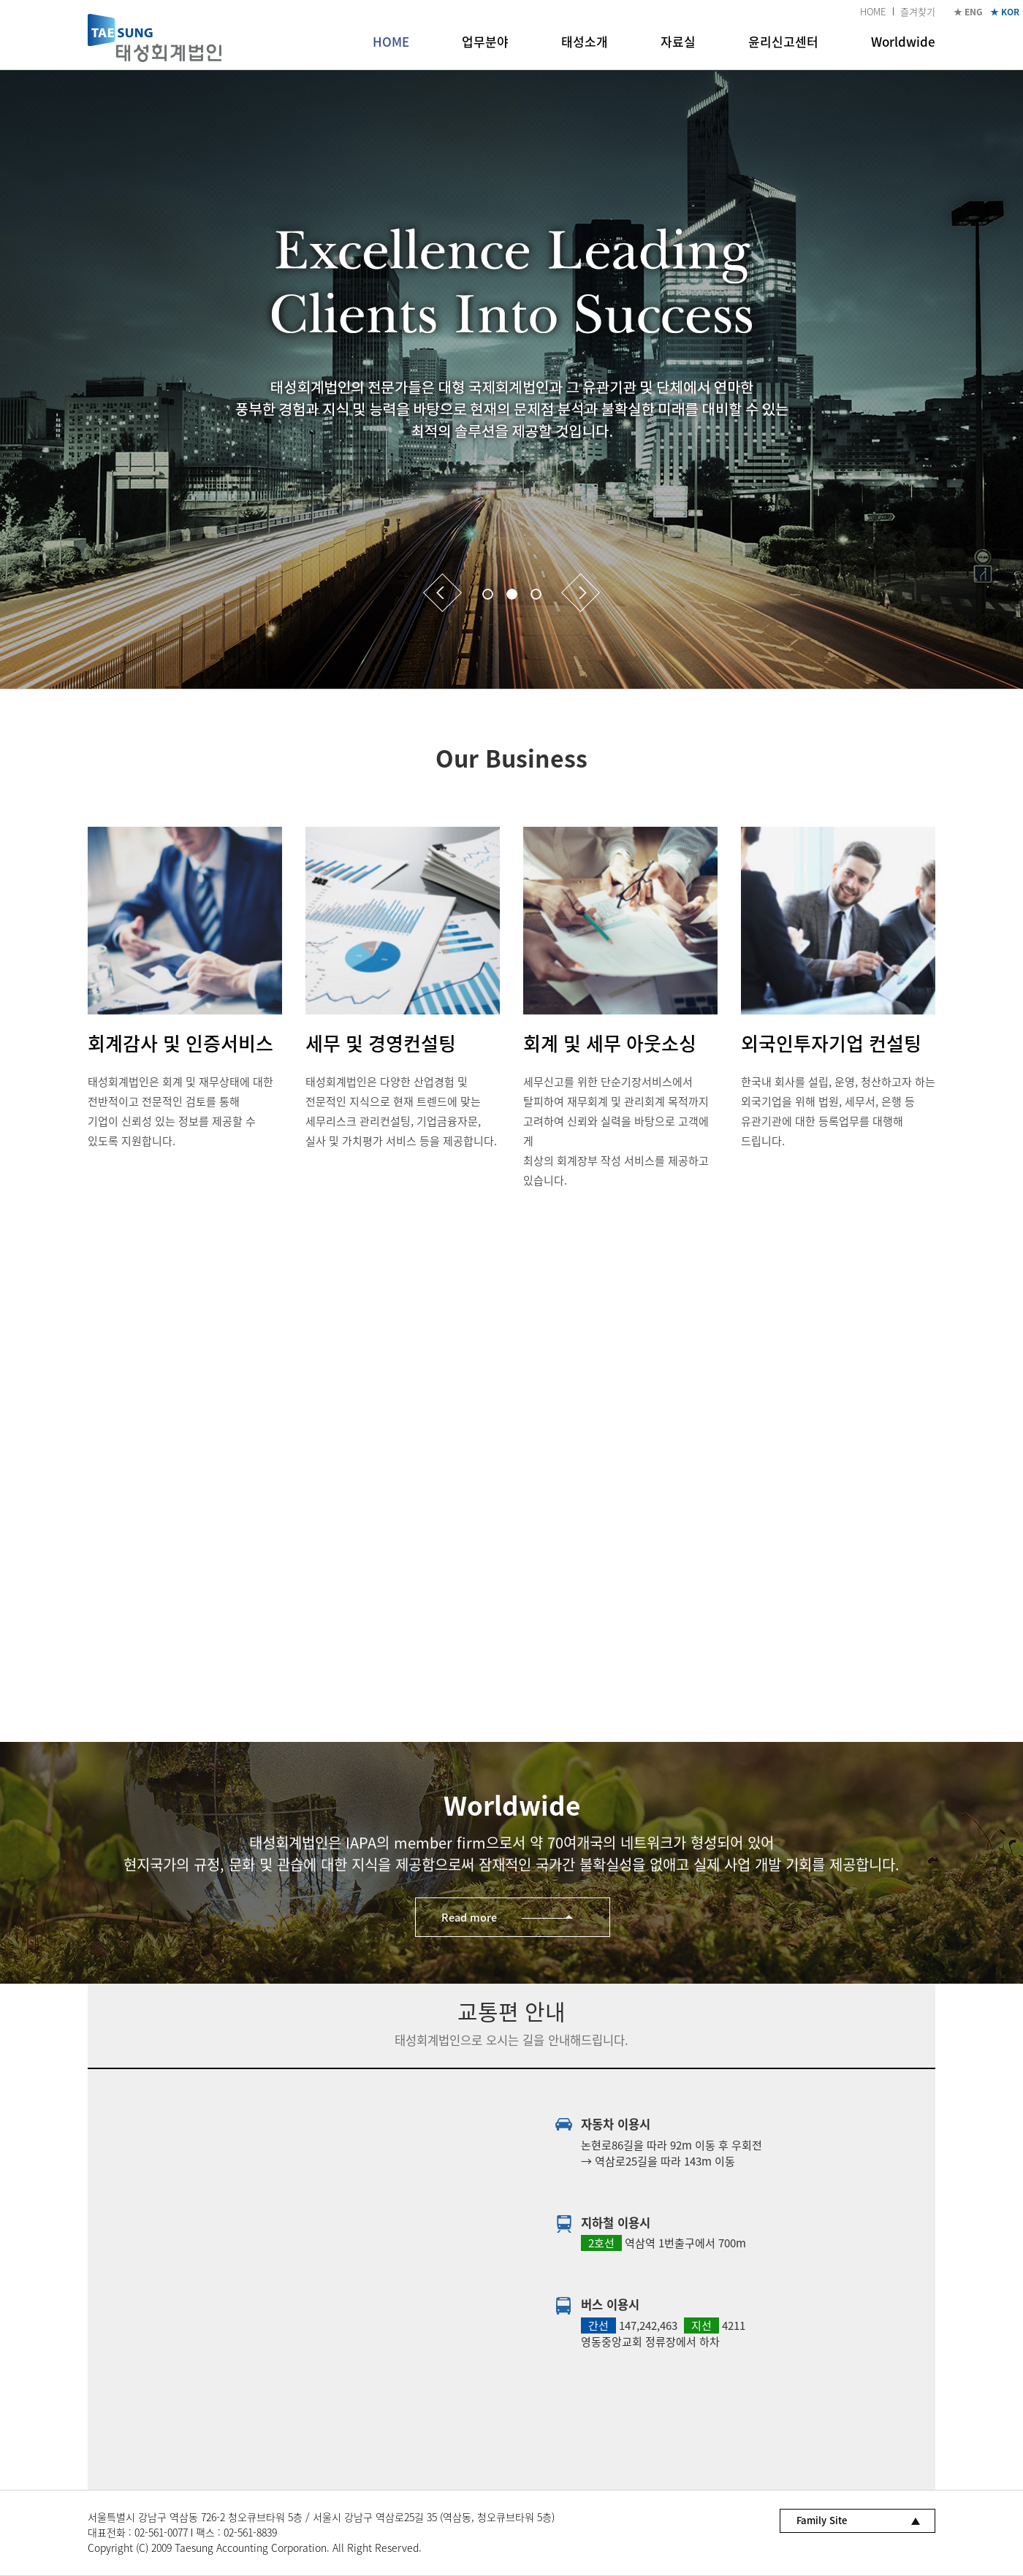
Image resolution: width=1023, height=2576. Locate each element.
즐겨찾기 (917, 11)
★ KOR (1004, 11)
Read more (469, 1917)
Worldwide (903, 41)
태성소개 (584, 41)
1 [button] (487, 594)
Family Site (821, 2520)
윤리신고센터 (783, 41)
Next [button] (580, 592)
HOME (873, 11)
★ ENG (968, 11)
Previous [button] (442, 592)
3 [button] (535, 594)
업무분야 (485, 41)
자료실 (678, 41)
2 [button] (511, 594)
